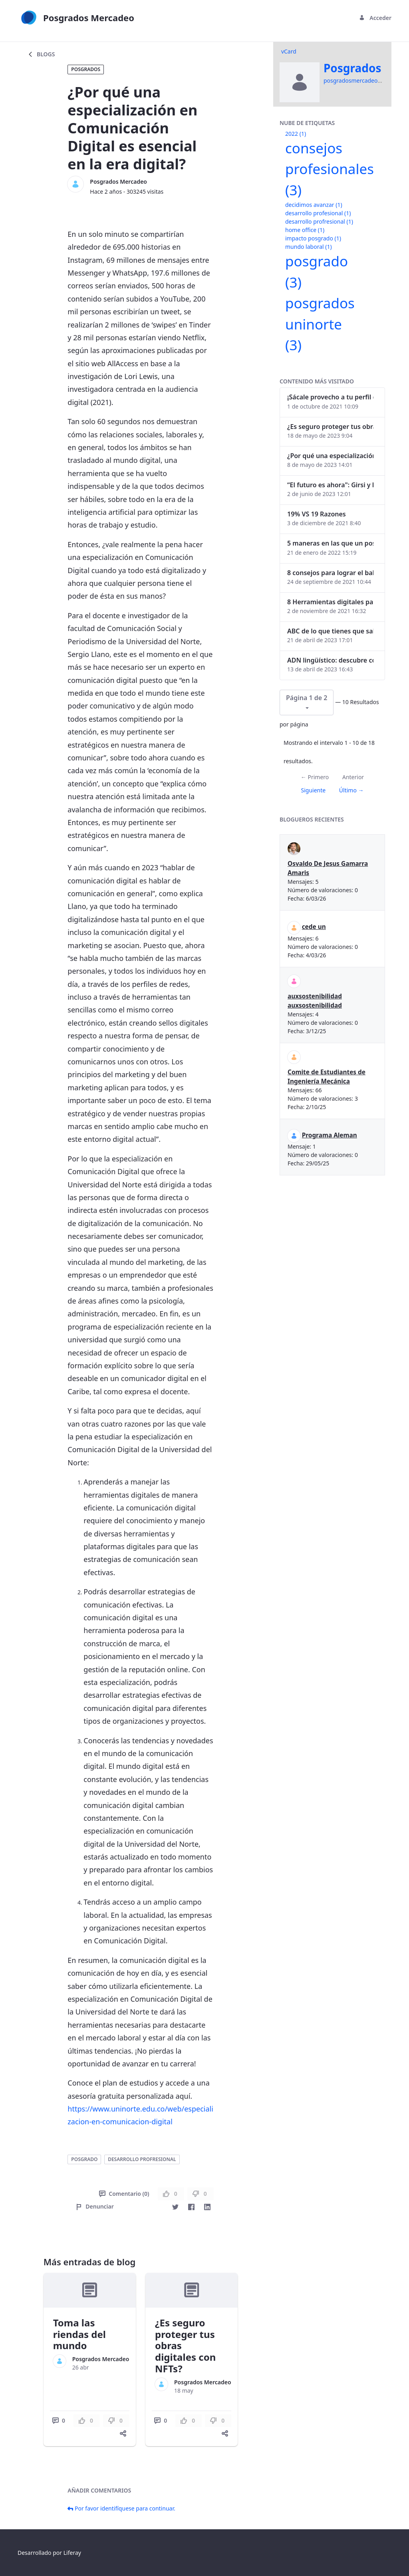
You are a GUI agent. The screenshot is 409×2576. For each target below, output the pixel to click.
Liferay (72, 2552)
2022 (295, 133)
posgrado (84, 2159)
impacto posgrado (313, 238)
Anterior (353, 777)
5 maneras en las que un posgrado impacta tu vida (330, 543)
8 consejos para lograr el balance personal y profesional (330, 572)
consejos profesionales (329, 169)
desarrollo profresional (142, 2159)
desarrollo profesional (318, 213)
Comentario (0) (124, 2193)
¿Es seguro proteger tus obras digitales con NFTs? (330, 426)
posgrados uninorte (320, 324)
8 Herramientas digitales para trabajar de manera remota (330, 601)
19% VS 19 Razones (316, 514)
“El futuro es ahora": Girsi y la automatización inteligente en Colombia (330, 484)
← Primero (315, 777)
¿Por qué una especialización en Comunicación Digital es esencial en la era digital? (330, 455)
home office (304, 230)
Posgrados (85, 69)
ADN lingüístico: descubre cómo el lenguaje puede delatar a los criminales (330, 660)
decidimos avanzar (313, 204)
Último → (351, 790)
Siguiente (313, 790)
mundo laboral (308, 246)
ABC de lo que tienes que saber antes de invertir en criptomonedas (330, 631)
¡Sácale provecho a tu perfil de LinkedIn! (330, 397)
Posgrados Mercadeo (118, 181)
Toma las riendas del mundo (79, 2334)
